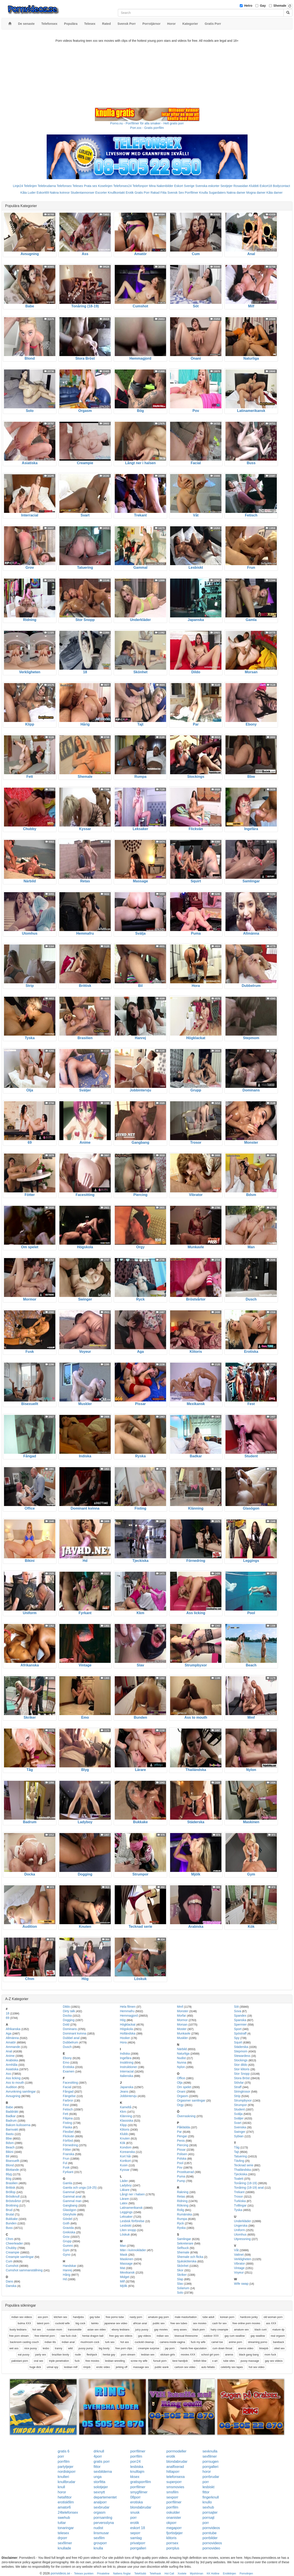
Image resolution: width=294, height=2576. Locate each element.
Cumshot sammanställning (24, 2270)
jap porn (170, 2348)
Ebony (67, 2058)
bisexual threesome (186, 2335)
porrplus (172, 2548)
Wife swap (241, 2283)
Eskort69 (43, 192)
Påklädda (183, 2127)
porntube (209, 2533)
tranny (58, 2348)
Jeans (124, 2091)
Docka (67, 2015)
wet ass (14, 2348)
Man (123, 2245)
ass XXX (271, 2323)
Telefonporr (140, 186)
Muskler (182, 2038)
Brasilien (12, 2183)
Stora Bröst (242, 2078)
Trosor (238, 2196)
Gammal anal (72, 2196)
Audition (11, 2087)
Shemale (279, 5)
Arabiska (12, 2060)
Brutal (10, 2214)
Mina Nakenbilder (161, 186)
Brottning (12, 2205)
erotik (170, 2456)
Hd (65, 2279)
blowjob (263, 2348)
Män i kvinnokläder (133, 2250)
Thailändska (242, 2169)
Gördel (67, 2219)
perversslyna (104, 2523)
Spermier (240, 2024)
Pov (179, 2167)
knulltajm (137, 2471)
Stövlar (239, 2082)
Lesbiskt (125, 2225)
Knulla (203, 192)
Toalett (238, 2178)
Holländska (127, 2033)
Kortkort (125, 2161)
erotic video (103, 2367)
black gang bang (249, 2354)
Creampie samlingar (20, 2257)
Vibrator (239, 2263)
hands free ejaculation (194, 2348)
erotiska (136, 2502)
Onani (181, 2091)
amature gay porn (158, 2317)
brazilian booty (60, 2354)
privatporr (138, 2543)
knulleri (63, 2477)
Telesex (78, 186)
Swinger (239, 2131)
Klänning (126, 2116)
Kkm (123, 2111)
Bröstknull (12, 2196)
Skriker (182, 2274)
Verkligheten (242, 2259)
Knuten (125, 2138)
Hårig (66, 2274)
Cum (9, 2261)
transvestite (74, 2329)
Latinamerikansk (131, 2207)
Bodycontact (281, 186)
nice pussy (30, 2348)
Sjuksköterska (186, 2261)
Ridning (182, 2201)
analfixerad (175, 2467)
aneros (229, 2354)
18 (7, 2013)
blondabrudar (176, 2461)
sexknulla (209, 2451)
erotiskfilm (66, 2502)
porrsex (172, 2543)
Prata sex (90, 186)
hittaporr (172, 2471)
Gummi (68, 2245)
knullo (207, 2502)
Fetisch (68, 2109)
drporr (62, 2538)
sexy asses (180, 2329)
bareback (278, 2342)
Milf (122, 2281)
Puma (181, 2176)
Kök (122, 2143)
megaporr (173, 2528)
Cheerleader (14, 2243)
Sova (237, 2011)
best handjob (180, 2360)
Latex (123, 2203)
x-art (214, 2360)
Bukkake (12, 2219)
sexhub (208, 2507)
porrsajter (210, 2512)
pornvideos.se (60, 2573)
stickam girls (167, 2354)
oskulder (173, 2512)
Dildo (66, 2006)
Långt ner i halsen (132, 2194)
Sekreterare (185, 2243)
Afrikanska (13, 2029)
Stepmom (240, 2051)
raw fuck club (68, 2335)
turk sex (110, 2342)
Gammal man (72, 2201)
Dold (66, 2024)
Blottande (12, 2169)
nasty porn (136, 2317)
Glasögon (69, 2210)
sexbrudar (101, 2507)
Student (239, 2109)
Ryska (181, 2228)
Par (179, 2131)
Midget (124, 2277)
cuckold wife (62, 2323)
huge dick (35, 2367)
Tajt (236, 2152)
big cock (80, 2323)
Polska (181, 2158)
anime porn (235, 2342)
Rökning (182, 2205)
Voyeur (239, 2272)
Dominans (70, 2029)
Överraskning (186, 2116)
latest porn (43, 2323)
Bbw (9, 2138)
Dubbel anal (71, 2038)
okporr (171, 2523)
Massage (126, 2263)
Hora (123, 2042)
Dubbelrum (70, 2042)
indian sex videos (21, 2317)
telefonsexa (175, 2477)
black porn (198, 2329)
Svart (237, 2123)
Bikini (9, 2152)
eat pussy (23, 2354)
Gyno (66, 2254)
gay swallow (257, 2335)
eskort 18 (137, 2528)
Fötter (67, 2149)
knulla (98, 2548)
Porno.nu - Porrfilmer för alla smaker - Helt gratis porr (147, 123)
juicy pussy (141, 2329)
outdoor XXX (211, 2335)
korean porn (227, 2317)
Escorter (101, 192)
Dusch (67, 2047)
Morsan (182, 2024)
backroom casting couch (24, 2342)
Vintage (239, 2268)
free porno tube (115, 2317)
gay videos (144, 2335)
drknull (99, 2451)
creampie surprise (148, 2348)
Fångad (68, 2091)
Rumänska (184, 2214)
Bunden (11, 2223)
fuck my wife (198, 2342)
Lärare (124, 2199)
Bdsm (10, 2143)
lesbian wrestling (115, 2360)
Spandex (240, 2015)
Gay (263, 5)
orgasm (99, 2512)
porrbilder (210, 2538)
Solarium (183, 2288)
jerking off (121, 2367)
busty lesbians (18, 2329)
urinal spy (52, 2367)
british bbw (200, 2360)
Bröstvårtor (13, 2201)
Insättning (126, 2062)
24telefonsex (68, 2512)
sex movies (199, 2323)
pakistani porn (19, 2360)
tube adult (208, 2317)
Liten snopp (128, 2230)
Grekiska (69, 2232)
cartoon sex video (184, 2367)
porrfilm (136, 2456)
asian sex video (96, 2329)
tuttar (62, 2523)
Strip (237, 2096)
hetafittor (65, 2497)
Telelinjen (30, 186)
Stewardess (242, 2056)
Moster (182, 2029)
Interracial (126, 2071)
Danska (11, 2286)
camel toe (217, 2342)
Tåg (236, 2147)
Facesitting (70, 2082)
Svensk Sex (175, 192)
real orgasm (278, 2335)
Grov (66, 2236)
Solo (180, 2292)
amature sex (241, 2329)
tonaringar (66, 2528)
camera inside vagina (172, 2342)
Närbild (182, 2049)
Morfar (181, 2015)
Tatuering (240, 2156)
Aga (8, 2033)
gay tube (95, 2317)
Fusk (66, 2167)
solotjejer (101, 2487)
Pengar (182, 2136)
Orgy (180, 2105)
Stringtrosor (242, 2091)
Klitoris (124, 2129)
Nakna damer (236, 192)
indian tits (50, 2342)
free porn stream (19, 2335)
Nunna (181, 2062)
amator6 (64, 2507)
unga (98, 2477)
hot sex (36, 2329)
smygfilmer (139, 2492)
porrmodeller (176, 2451)
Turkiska (240, 2201)
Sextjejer (226, 186)
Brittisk (10, 2187)
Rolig (180, 2210)
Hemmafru (127, 2011)
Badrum (11, 2120)
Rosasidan (240, 186)
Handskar (69, 2266)
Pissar (181, 2149)
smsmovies (175, 2487)
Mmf (180, 2006)
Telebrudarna (47, 186)
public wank (162, 2367)
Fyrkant (68, 2172)
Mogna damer (255, 192)
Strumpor (240, 2105)
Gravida (68, 2228)
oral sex (38, 2360)
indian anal (68, 2342)
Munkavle (183, 2033)
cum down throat (222, 2348)
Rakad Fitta (158, 192)
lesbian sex (147, 2354)
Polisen (182, 2154)
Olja (180, 2082)
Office (181, 2078)
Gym (66, 2250)
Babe (9, 2107)
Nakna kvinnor (60, 192)
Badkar (11, 2116)
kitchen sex (60, 2317)
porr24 (135, 2461)
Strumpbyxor (243, 2100)
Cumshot (12, 2266)
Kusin (124, 2165)
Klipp (123, 2125)
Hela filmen (128, 2006)
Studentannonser (82, 192)
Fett (65, 2114)
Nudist (181, 2058)
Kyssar (124, 2169)
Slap (180, 2279)
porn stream (128, 2354)
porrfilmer (138, 2451)
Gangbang (70, 2205)
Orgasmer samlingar (191, 2100)
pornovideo (211, 2548)
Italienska (126, 2076)
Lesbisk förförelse (132, 2221)
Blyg (9, 2174)
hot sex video (257, 2367)
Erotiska (68, 2067)
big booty (104, 2348)
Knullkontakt (116, 192)
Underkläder (242, 2221)
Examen (68, 2071)
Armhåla (11, 2064)
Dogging (69, 2020)
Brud (9, 2210)
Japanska (126, 2087)
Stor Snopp (242, 2073)
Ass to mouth (15, 2082)
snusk (135, 2512)
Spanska (240, 2020)
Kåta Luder (28, 192)
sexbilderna (103, 2471)
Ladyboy (126, 2185)
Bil (7, 2156)
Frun (66, 2158)
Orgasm (182, 2096)
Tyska (238, 2210)
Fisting (67, 2123)
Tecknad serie (243, 2165)
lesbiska (136, 2467)
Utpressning (242, 2239)
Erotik (130, 192)
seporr (135, 2533)
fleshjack (92, 2354)
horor (206, 2471)
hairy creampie (219, 2329)
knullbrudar (66, 2482)
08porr (135, 2497)
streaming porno (257, 2342)
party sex (40, 2354)
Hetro (248, 5)
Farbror (68, 2100)
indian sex (163, 2335)
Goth (66, 2223)
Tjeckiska (240, 2174)
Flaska (67, 2127)
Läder (124, 2181)
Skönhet (182, 2266)
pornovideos (212, 2543)
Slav (180, 2283)
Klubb (124, 2134)
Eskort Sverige (184, 186)
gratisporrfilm (140, 2482)
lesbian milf (70, 2367)
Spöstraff (240, 2033)
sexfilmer (209, 2456)
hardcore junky (249, 2317)
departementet (105, 2497)
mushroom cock (89, 2342)
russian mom (54, 2329)
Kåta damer (274, 192)
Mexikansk (127, 2272)
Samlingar (184, 2239)
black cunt (260, 2329)
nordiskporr (67, 2471)
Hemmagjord (129, 2015)
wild (70, 2348)
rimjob (87, 2367)
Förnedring (70, 2145)
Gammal (69, 2192)
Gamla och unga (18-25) (80, 2187)
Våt (236, 2250)
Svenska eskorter (207, 186)
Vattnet (239, 2254)
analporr (100, 2502)
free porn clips (123, 2348)
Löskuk (125, 2234)
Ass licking (13, 2078)
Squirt (238, 2042)
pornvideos (211, 2528)
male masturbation (186, 2317)
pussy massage (249, 2360)
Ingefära (125, 2058)
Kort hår (125, 2156)
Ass (8, 2073)
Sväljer (239, 2118)
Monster (182, 2011)
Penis (181, 2140)
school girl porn (210, 2354)
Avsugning (13, 2096)
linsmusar (101, 2533)
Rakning (182, 2192)
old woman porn (272, 2317)
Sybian (239, 2136)
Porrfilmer (191, 192)
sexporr (172, 2497)
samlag (136, 2538)
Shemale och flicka (190, 2257)
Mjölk (123, 2286)
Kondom (125, 2147)
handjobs (78, 2317)
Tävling (239, 2161)
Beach (10, 2147)
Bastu (10, 2134)
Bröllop (11, 2192)
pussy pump (86, 2348)
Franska (68, 2154)
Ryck (180, 2223)
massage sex (141, 2367)
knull (61, 2487)
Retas (181, 2196)
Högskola (126, 2029)
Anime (10, 2056)
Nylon (181, 2067)
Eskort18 (266, 186)
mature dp (278, 2329)
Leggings (126, 2212)
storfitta (99, 2482)
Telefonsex (64, 186)
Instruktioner (128, 2067)
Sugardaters (217, 192)
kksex (135, 2477)
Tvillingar (240, 2205)
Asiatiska (12, 2069)
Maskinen (126, 2259)
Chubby (11, 2248)
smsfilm (172, 2492)
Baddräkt (12, 2111)
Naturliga (183, 2053)
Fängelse (69, 2096)
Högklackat (127, 2024)
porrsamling (103, 2517)
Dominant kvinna (74, 2033)
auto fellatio (208, 2367)
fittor (97, 2467)
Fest (66, 2105)
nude (78, 2354)
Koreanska (127, 2152)
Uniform (239, 2230)
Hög (123, 2020)
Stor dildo (240, 2064)
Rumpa (182, 2219)
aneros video (245, 2348)
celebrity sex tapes (232, 2367)
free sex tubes (178, 2323)
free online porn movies (246, 2323)
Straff (237, 2087)
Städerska (241, 2047)
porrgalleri (210, 2467)
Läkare (124, 2190)
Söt (236, 2006)
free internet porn (45, 2335)
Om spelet (184, 2087)
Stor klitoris (241, 2069)
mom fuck (270, 2354)
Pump (181, 2181)
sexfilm (99, 2538)
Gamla (67, 2183)
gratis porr (102, 2461)
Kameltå (125, 2107)
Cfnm (9, 2239)
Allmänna (12, 2038)
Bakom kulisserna (18, 2125)
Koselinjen (105, 186)
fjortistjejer (174, 2533)
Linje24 (18, 186)
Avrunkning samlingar (21, 2091)
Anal (9, 2051)
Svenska (240, 2127)
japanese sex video (115, 2323)
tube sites (229, 2360)
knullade (64, 2548)
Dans (9, 2281)
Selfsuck (183, 2248)
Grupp (67, 2241)
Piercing (182, 2145)
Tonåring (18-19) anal (249, 2187)
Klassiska (126, 2120)
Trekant (239, 2192)
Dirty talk (69, 2011)
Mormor (182, 2020)
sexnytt (99, 2492)
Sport (237, 2029)
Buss (9, 2228)
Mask (123, 2254)
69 (7, 2018)
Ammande (13, 2047)
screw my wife (139, 2360)
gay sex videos (274, 2360)
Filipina (68, 2118)
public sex (159, 2323)
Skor (180, 2270)
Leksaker (126, 2216)
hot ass (124, 2342)
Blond (10, 2165)
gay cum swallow (235, 2335)
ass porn (43, 2317)
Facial (67, 2087)
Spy (236, 2038)
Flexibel (68, 2131)
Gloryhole (69, 2214)
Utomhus (240, 2234)
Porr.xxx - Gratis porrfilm (147, 128)
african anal (140, 2323)
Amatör (11, 2042)
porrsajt (208, 2517)
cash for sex (219, 2323)
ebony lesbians (120, 2329)
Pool (180, 2163)
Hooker (125, 2038)
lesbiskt (208, 2487)
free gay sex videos (120, 2335)
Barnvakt (12, 2129)
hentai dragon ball (92, 2335)
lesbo (46, 2348)
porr (61, 2456)
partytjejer (65, 2467)
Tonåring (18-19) (245, 2183)
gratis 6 (63, 2451)
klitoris (171, 2538)
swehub (64, 2517)
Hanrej (67, 2270)
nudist (98, 2528)
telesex (63, 2533)
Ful (65, 2163)
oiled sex (279, 2348)
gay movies (161, 2329)
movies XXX (188, 2354)
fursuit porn (160, 2360)
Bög (8, 2178)
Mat (122, 2268)
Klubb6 (254, 186)
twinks (94, 2323)
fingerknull (210, 2497)
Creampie (12, 2252)
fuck (77, 2360)
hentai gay (109, 2354)
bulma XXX (24, 2323)
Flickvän (68, 2136)
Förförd (68, 2140)
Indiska (125, 2053)
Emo (66, 2062)
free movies (92, 2360)
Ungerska (240, 2225)
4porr (98, 2456)
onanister (173, 2517)
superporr (173, 2482)
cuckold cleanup (144, 2342)
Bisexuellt (12, 2161)
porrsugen (210, 2461)
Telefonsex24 (122, 186)
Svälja (238, 2114)
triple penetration (59, 2360)
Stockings (241, 2060)
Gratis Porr (142, 192)
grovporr (100, 2543)
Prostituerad (185, 2172)
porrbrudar (210, 2477)
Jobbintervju (128, 2096)
